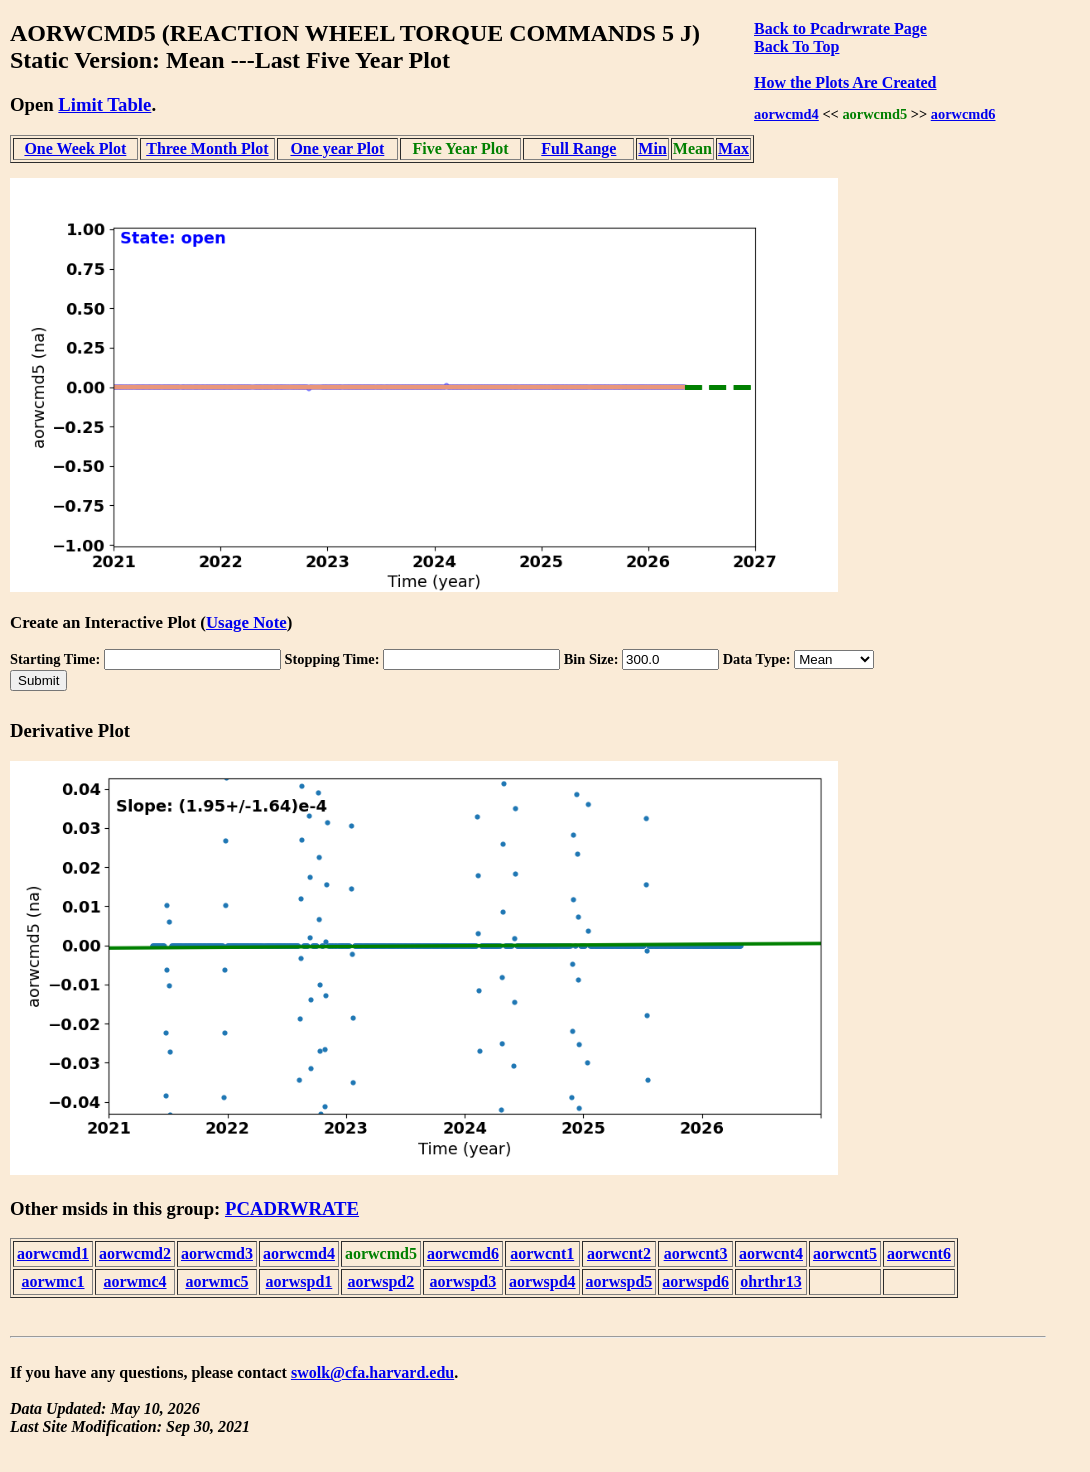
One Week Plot (75, 148)
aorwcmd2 (135, 1253)
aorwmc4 (134, 1281)
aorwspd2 (381, 1281)
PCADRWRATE (292, 1208)
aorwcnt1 (542, 1253)
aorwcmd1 (53, 1253)
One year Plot (337, 148)
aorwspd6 (695, 1281)
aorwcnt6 (919, 1253)
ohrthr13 (770, 1281)
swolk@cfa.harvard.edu (372, 1372)
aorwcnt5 (845, 1253)
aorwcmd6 (963, 114)
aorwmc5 (216, 1281)
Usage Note (246, 622)
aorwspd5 (619, 1281)
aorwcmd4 (786, 114)
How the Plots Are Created (845, 82)
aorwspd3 (463, 1281)
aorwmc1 (52, 1281)
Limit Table (104, 104)
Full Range (578, 148)
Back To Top (796, 46)
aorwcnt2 (619, 1253)
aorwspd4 (542, 1281)
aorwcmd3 (217, 1253)
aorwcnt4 (771, 1253)
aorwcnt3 (696, 1253)
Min (652, 148)
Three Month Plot (207, 148)
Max (733, 148)
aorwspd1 (299, 1281)
